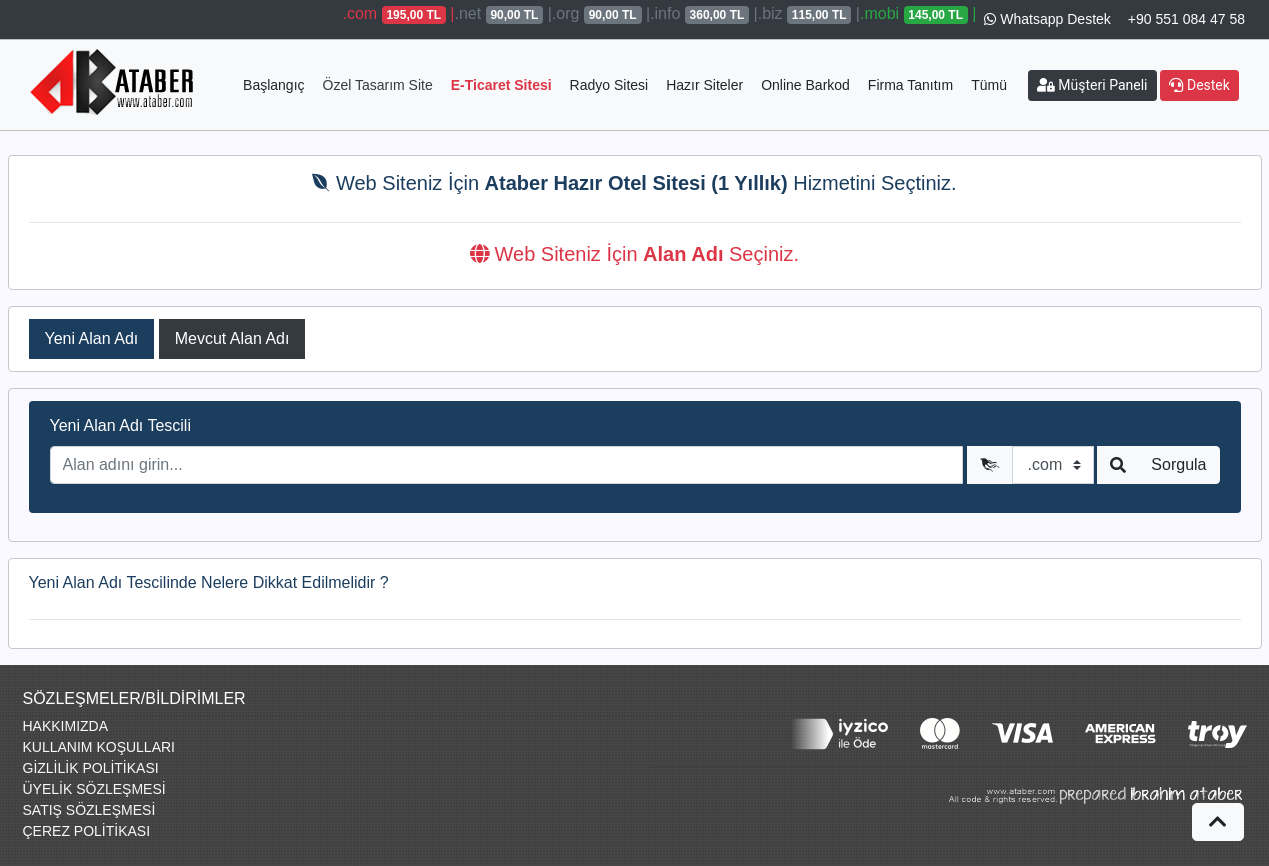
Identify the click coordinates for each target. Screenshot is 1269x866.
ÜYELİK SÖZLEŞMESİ (94, 789)
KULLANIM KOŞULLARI (99, 747)
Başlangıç (273, 85)
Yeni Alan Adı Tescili (120, 425)
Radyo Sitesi (609, 85)
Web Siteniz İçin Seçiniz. (634, 254)
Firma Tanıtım (910, 85)
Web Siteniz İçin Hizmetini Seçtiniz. (634, 183)
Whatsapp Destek (1047, 19)
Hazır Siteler (704, 85)
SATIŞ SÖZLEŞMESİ (89, 810)
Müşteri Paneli (1092, 85)
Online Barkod (805, 85)
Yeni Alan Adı (92, 338)
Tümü (989, 85)
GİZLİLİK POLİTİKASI (91, 768)
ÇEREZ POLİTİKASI (87, 831)
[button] (1218, 822)
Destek (1199, 85)
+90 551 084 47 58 (1186, 19)
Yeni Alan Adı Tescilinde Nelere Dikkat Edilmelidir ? (209, 582)
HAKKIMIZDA (66, 726)
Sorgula (1178, 464)
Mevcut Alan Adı (232, 338)
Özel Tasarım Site (378, 85)
